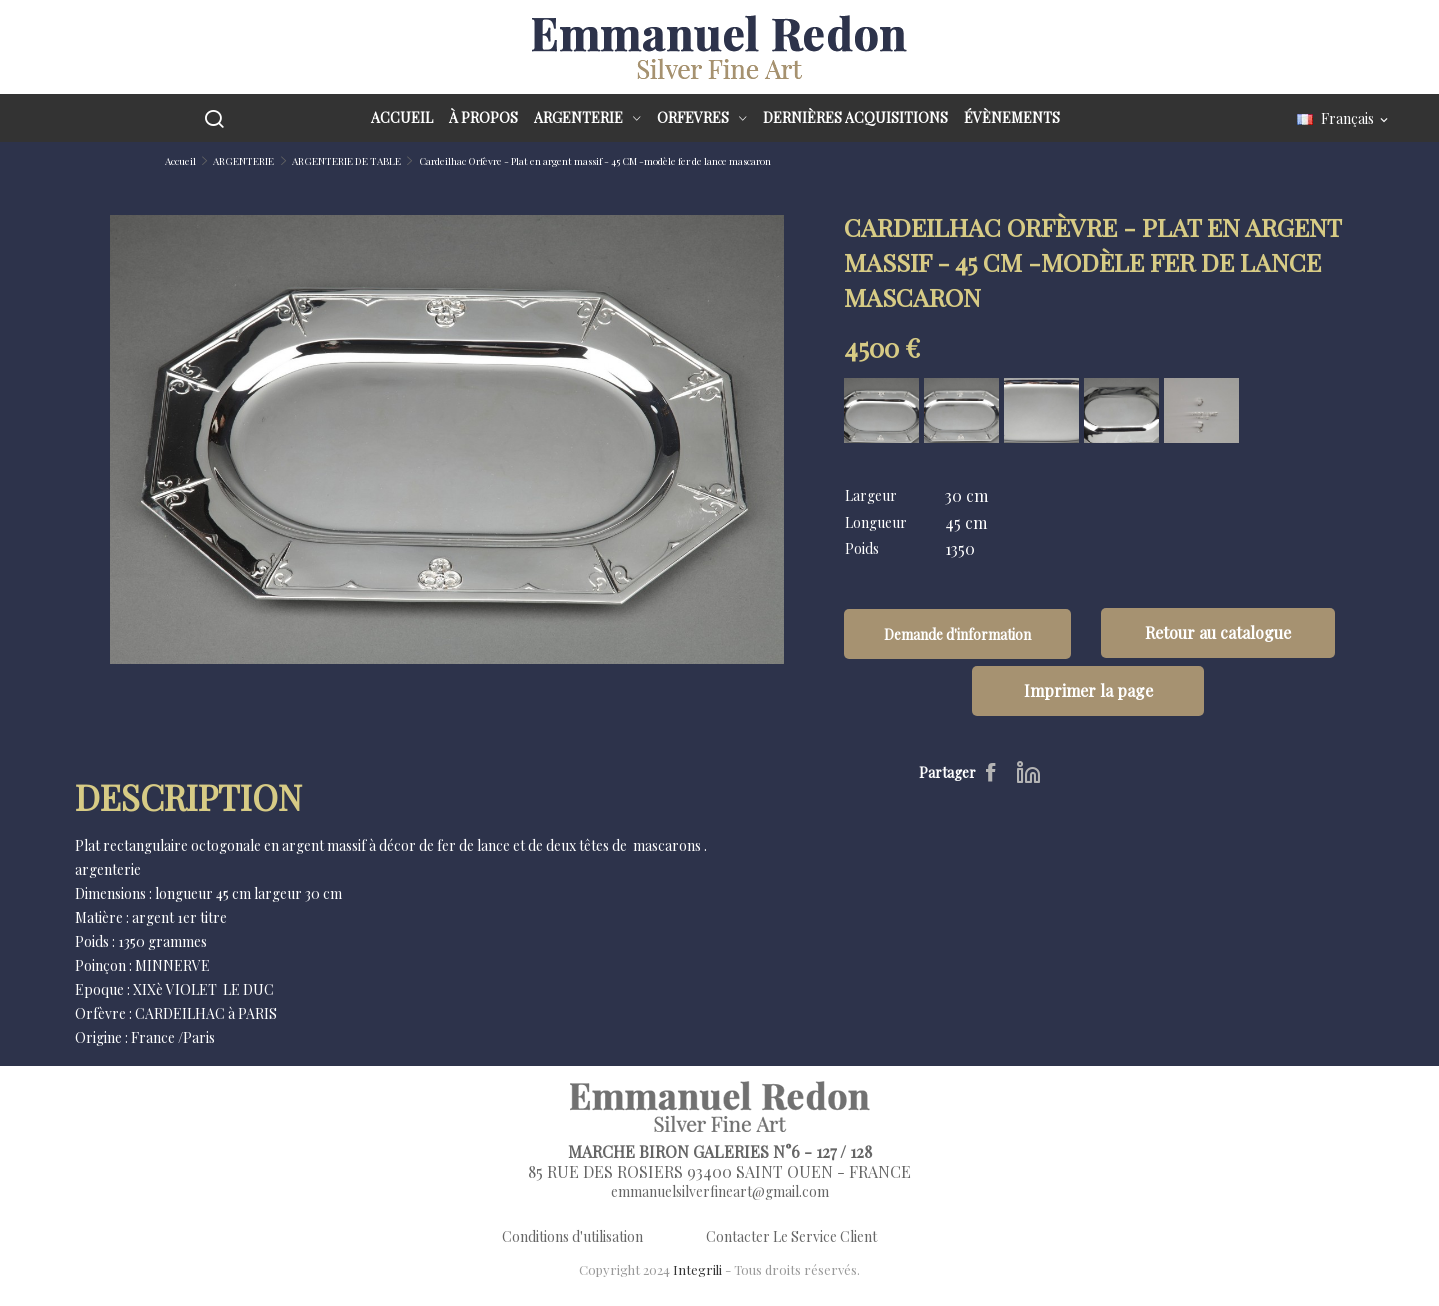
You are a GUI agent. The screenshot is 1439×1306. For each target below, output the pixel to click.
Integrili (697, 1269)
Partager (993, 772)
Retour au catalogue (1218, 632)
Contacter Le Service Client (791, 1236)
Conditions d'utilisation (572, 1236)
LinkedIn (1028, 772)
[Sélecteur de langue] (1344, 119)
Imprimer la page (1088, 690)
